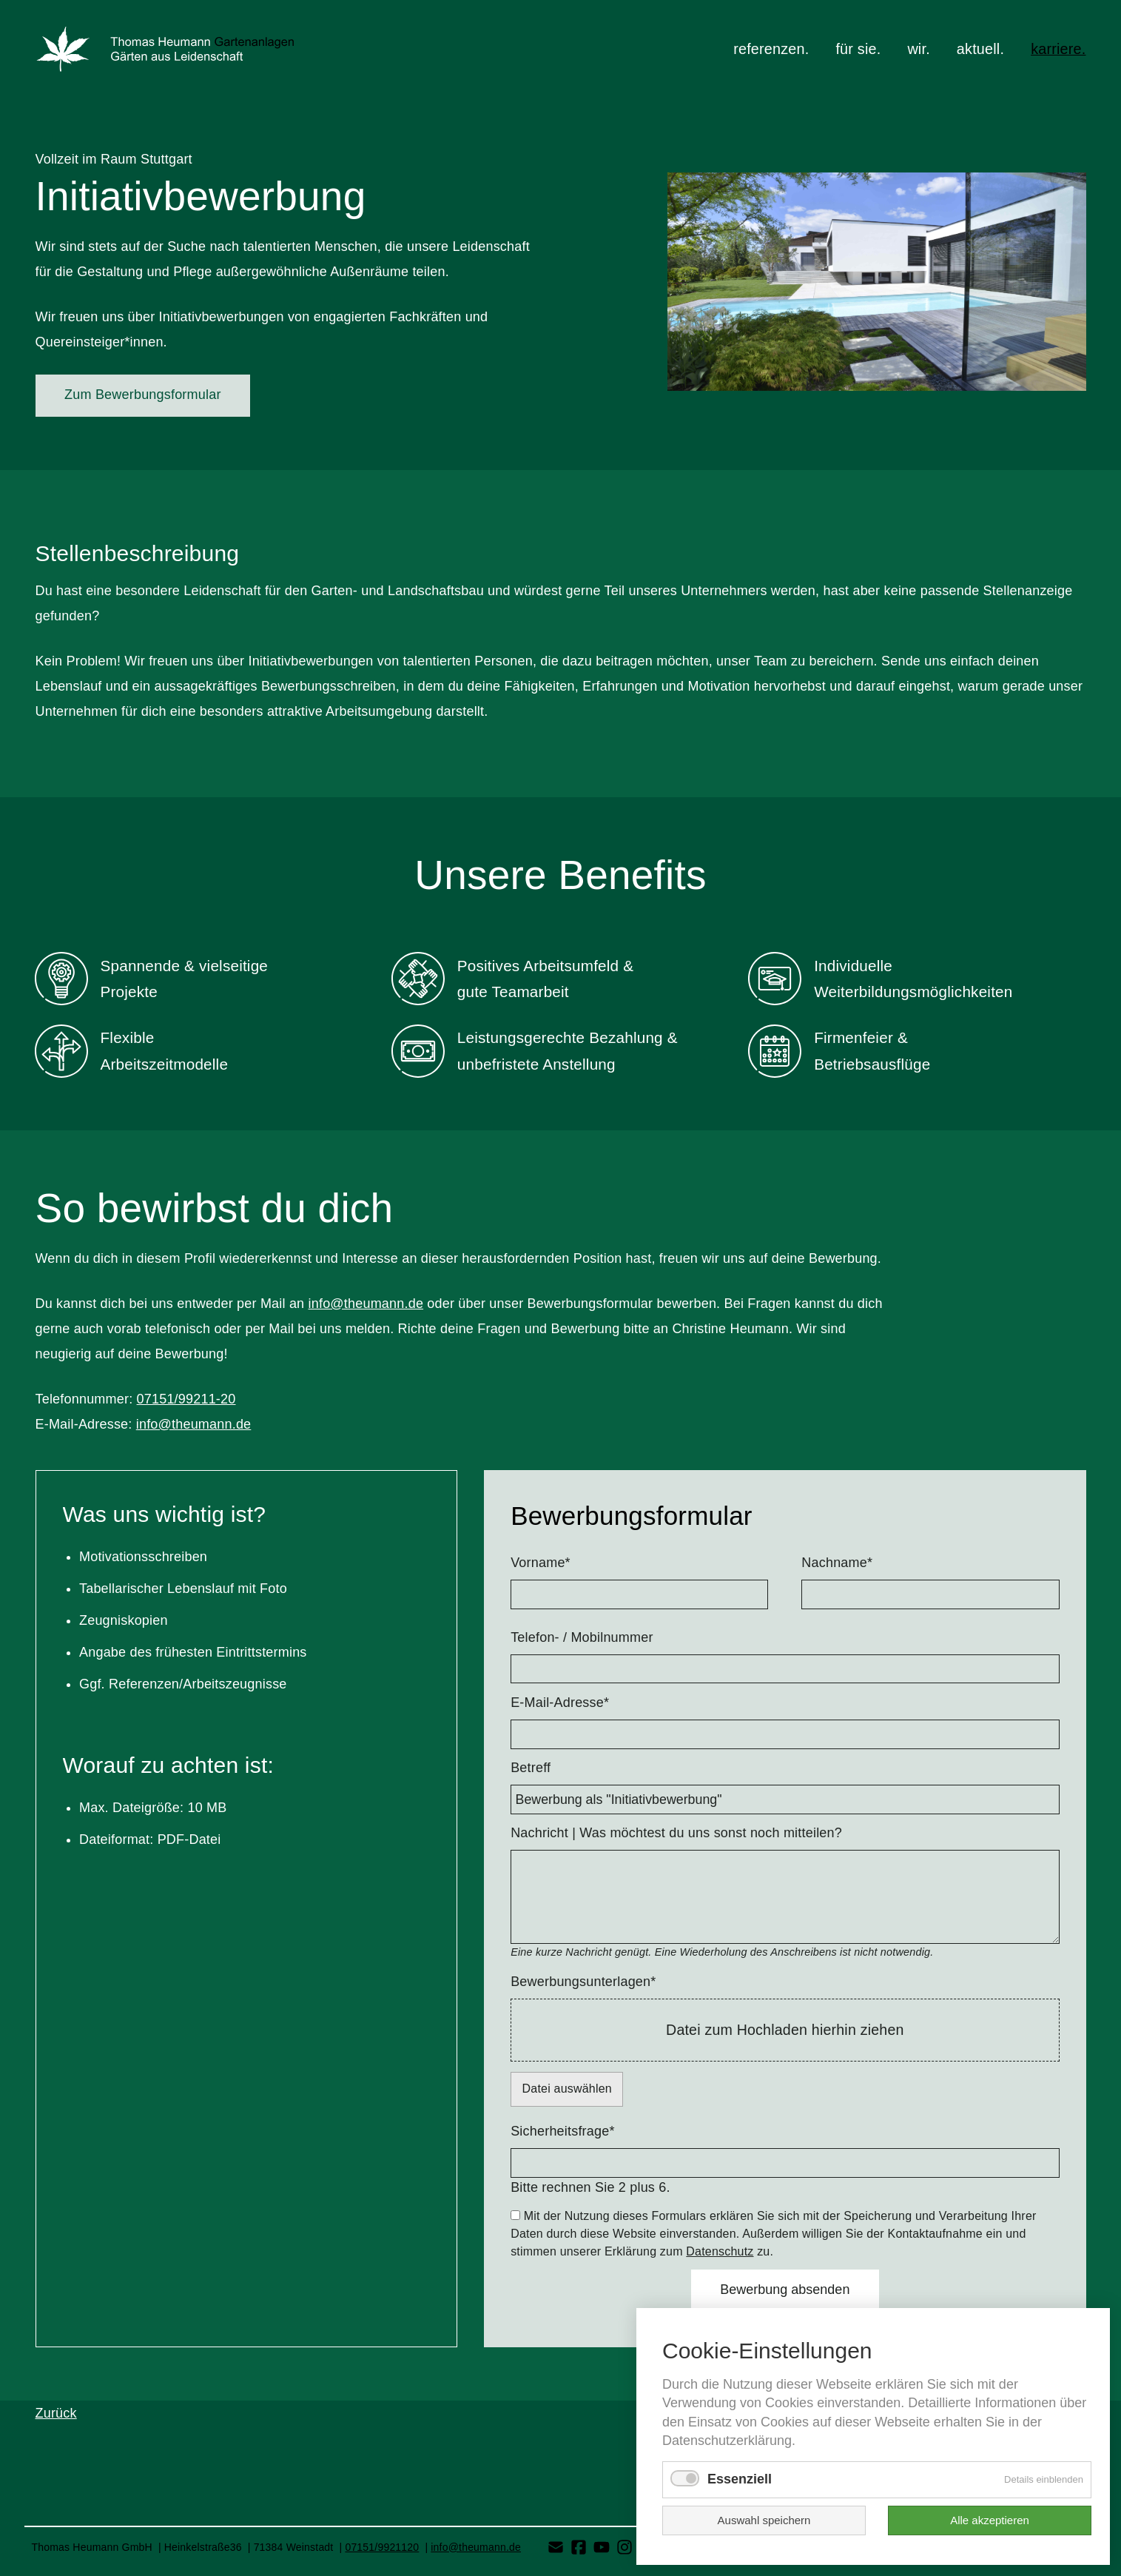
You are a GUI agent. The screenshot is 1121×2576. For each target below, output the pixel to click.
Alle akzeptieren (989, 2520)
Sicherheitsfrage (563, 2130)
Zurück (56, 2413)
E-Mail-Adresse (560, 1701)
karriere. (1058, 49)
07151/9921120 (382, 2547)
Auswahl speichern (764, 2520)
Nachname (836, 1561)
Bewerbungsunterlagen (583, 1980)
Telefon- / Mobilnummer (582, 1637)
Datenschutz (719, 2251)
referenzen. (771, 49)
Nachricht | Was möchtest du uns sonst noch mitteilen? (676, 1832)
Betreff (531, 1767)
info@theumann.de (366, 1303)
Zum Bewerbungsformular (142, 394)
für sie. (858, 49)
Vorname (540, 1561)
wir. (918, 49)
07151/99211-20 (186, 1399)
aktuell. (980, 49)
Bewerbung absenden (784, 2289)
